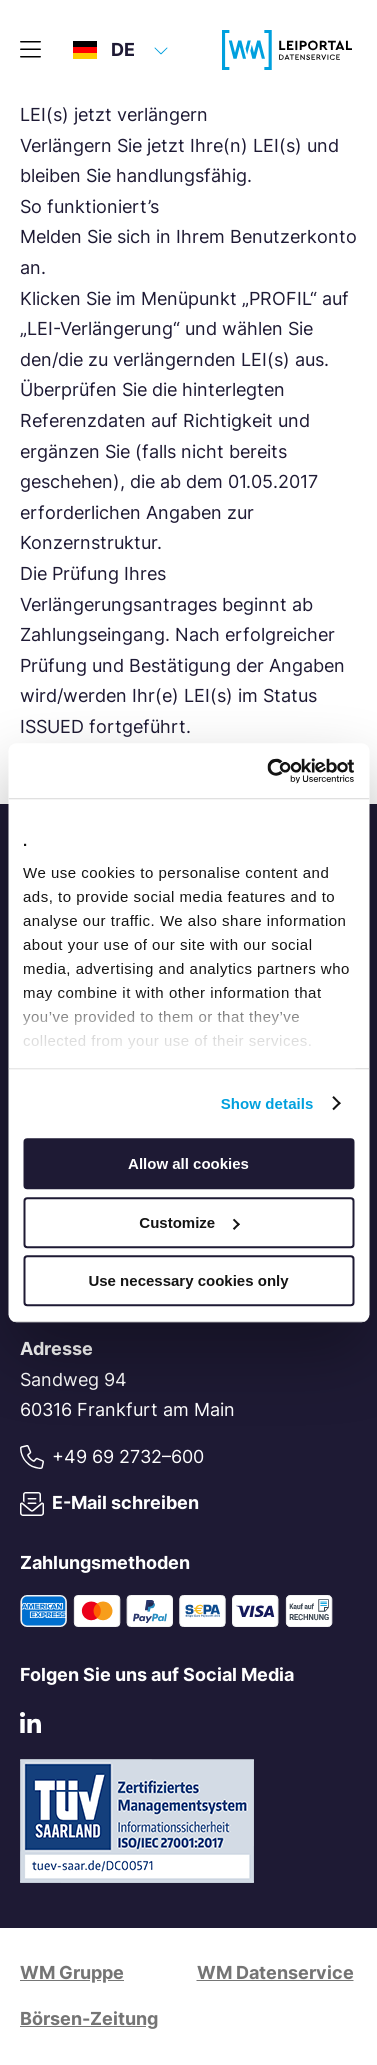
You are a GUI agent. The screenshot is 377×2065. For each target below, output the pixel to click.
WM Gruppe (72, 1972)
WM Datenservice (275, 1972)
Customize (189, 1222)
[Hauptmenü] (30, 50)
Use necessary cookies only (188, 1280)
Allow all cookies (188, 1163)
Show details (267, 1103)
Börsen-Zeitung (89, 2018)
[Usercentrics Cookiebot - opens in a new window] (269, 771)
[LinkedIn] (30, 1727)
